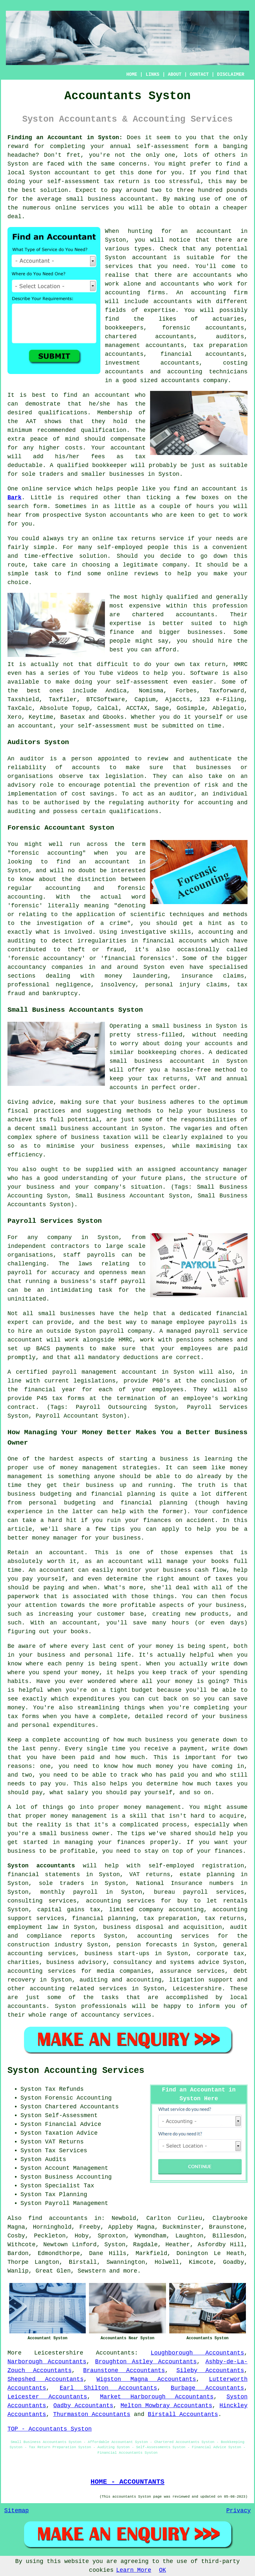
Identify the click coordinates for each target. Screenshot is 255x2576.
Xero (14, 717)
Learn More (133, 2570)
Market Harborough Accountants (157, 2397)
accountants (212, 275)
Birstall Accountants (183, 2414)
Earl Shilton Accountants (108, 2388)
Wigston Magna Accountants (146, 2379)
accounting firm (219, 292)
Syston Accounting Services (75, 2070)
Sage (162, 708)
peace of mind (54, 439)
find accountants (58, 2218)
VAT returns (149, 1874)
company (174, 565)
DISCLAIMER (230, 74)
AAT (31, 421)
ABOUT (175, 74)
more (130, 2271)
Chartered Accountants (82, 2106)
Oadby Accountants (83, 2405)
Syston (18, 164)
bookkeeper (109, 465)
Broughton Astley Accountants (146, 2361)
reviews (146, 573)
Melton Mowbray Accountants (166, 2405)
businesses (205, 632)
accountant (72, 172)
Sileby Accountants (210, 2370)
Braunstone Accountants (124, 2370)
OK (162, 2570)
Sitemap (16, 2510)
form (40, 506)
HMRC (241, 664)
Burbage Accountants (207, 2388)
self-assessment (162, 146)
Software (204, 673)
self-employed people (133, 547)
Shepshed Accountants (45, 2379)
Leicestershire (58, 2353)
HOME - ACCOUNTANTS (127, 2482)
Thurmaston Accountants (91, 2414)
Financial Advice (73, 2124)
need (180, 266)
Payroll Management (76, 2203)
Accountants (115, 2353)
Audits (55, 2159)
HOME (131, 74)
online (65, 208)
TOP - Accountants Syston (49, 2429)
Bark (14, 497)
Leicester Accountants (47, 2397)
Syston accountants (41, 1865)
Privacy (238, 2510)
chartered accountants (173, 614)
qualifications (62, 412)
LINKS (152, 74)
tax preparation (170, 1918)
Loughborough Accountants (197, 2353)
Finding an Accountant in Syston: (64, 137)
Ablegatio (228, 708)
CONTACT (199, 74)
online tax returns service (138, 538)
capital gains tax (68, 1909)
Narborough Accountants (46, 2361)
